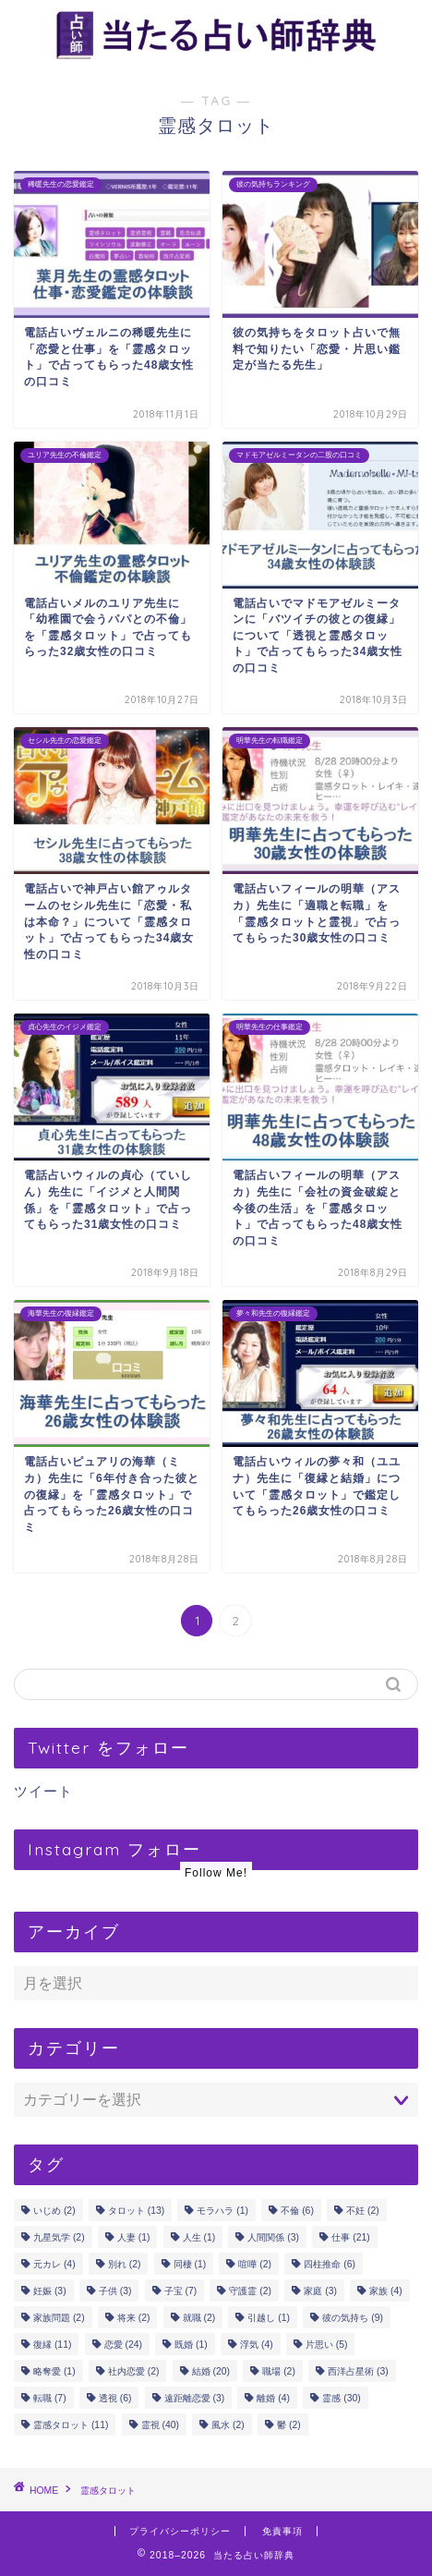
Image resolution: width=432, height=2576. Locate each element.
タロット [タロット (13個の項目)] (136, 2210)
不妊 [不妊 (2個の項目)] (362, 2210)
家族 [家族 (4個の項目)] (385, 2291)
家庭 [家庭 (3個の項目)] (320, 2291)
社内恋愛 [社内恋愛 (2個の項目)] (134, 2371)
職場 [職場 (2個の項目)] (278, 2371)
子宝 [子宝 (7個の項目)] (181, 2291)
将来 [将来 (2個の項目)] (133, 2318)
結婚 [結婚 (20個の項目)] (211, 2371)
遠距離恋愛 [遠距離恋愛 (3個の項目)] (194, 2398)
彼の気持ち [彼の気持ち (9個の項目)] (352, 2318)
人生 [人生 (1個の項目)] (199, 2237)
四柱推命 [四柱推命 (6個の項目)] (329, 2264)
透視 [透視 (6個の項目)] (115, 2398)
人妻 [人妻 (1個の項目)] (133, 2237)
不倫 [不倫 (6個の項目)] (297, 2210)
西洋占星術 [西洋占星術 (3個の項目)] (358, 2371)
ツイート (43, 1791)
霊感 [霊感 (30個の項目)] (341, 2398)
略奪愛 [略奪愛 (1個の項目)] (54, 2371)
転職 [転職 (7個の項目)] (49, 2398)
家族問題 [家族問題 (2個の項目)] (59, 2318)
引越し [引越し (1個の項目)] (268, 2318)
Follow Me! (216, 1872)
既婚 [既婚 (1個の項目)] (191, 2344)
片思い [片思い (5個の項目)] (327, 2344)
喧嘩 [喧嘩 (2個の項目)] (254, 2264)
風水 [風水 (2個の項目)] (228, 2425)
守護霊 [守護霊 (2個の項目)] (250, 2291)
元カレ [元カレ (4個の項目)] (54, 2264)
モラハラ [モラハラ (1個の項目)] (222, 2210)
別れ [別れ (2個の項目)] (124, 2264)
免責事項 (282, 2531)
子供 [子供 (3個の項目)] (115, 2291)
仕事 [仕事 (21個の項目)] (350, 2237)
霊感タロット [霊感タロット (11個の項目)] (70, 2425)
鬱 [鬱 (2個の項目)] (289, 2425)
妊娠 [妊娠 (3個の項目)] (49, 2291)
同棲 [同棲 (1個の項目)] (190, 2264)
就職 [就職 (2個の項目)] (199, 2318)
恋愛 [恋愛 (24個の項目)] (123, 2344)
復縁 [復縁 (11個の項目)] (52, 2344)
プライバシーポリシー (180, 2531)
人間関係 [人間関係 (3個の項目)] (273, 2237)
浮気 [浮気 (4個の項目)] (256, 2344)
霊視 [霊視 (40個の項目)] (160, 2425)
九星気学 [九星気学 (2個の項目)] (59, 2237)
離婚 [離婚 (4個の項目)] (273, 2398)
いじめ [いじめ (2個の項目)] (54, 2210)
